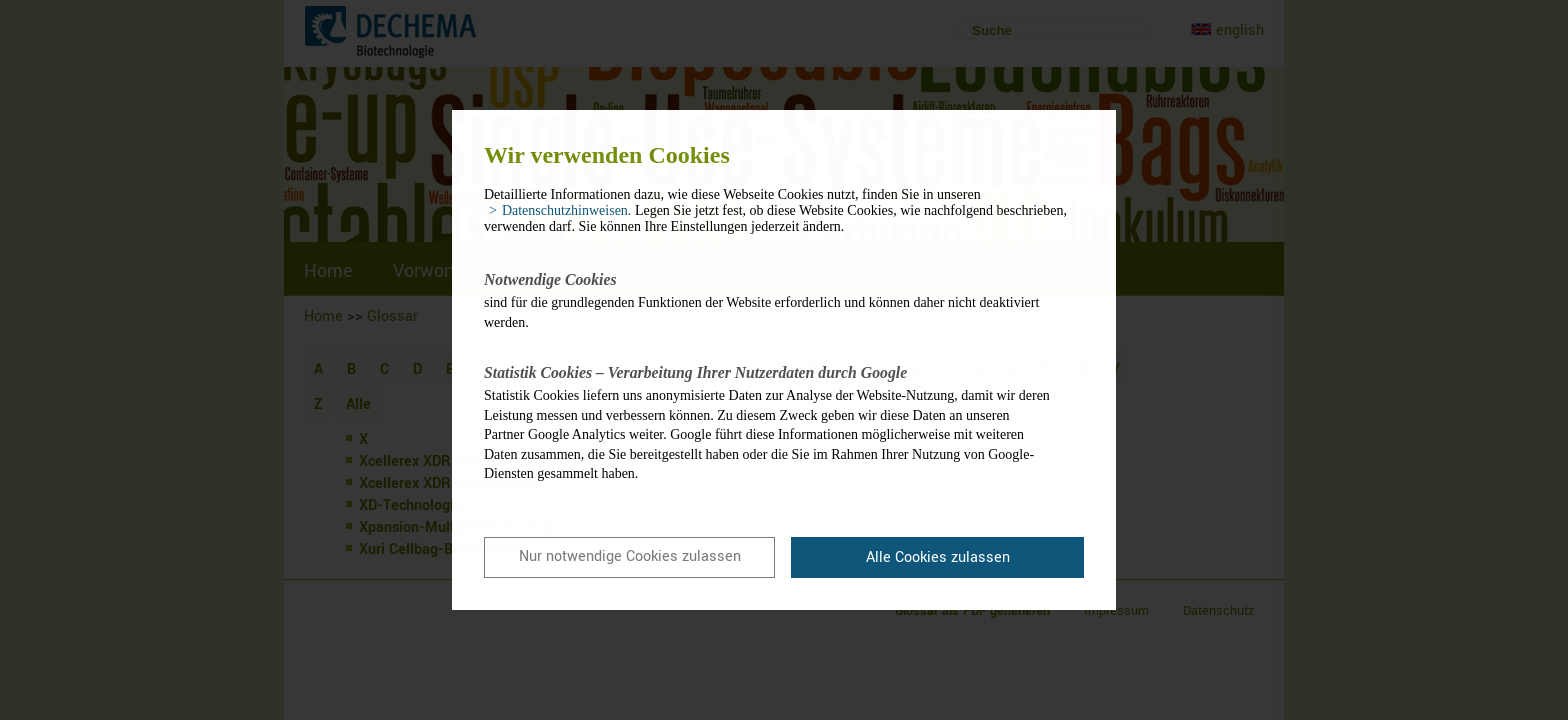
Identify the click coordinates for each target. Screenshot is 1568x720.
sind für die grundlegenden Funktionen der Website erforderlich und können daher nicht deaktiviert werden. (768, 299)
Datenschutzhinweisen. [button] (566, 210)
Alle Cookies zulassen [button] (938, 557)
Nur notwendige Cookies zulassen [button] (630, 556)
